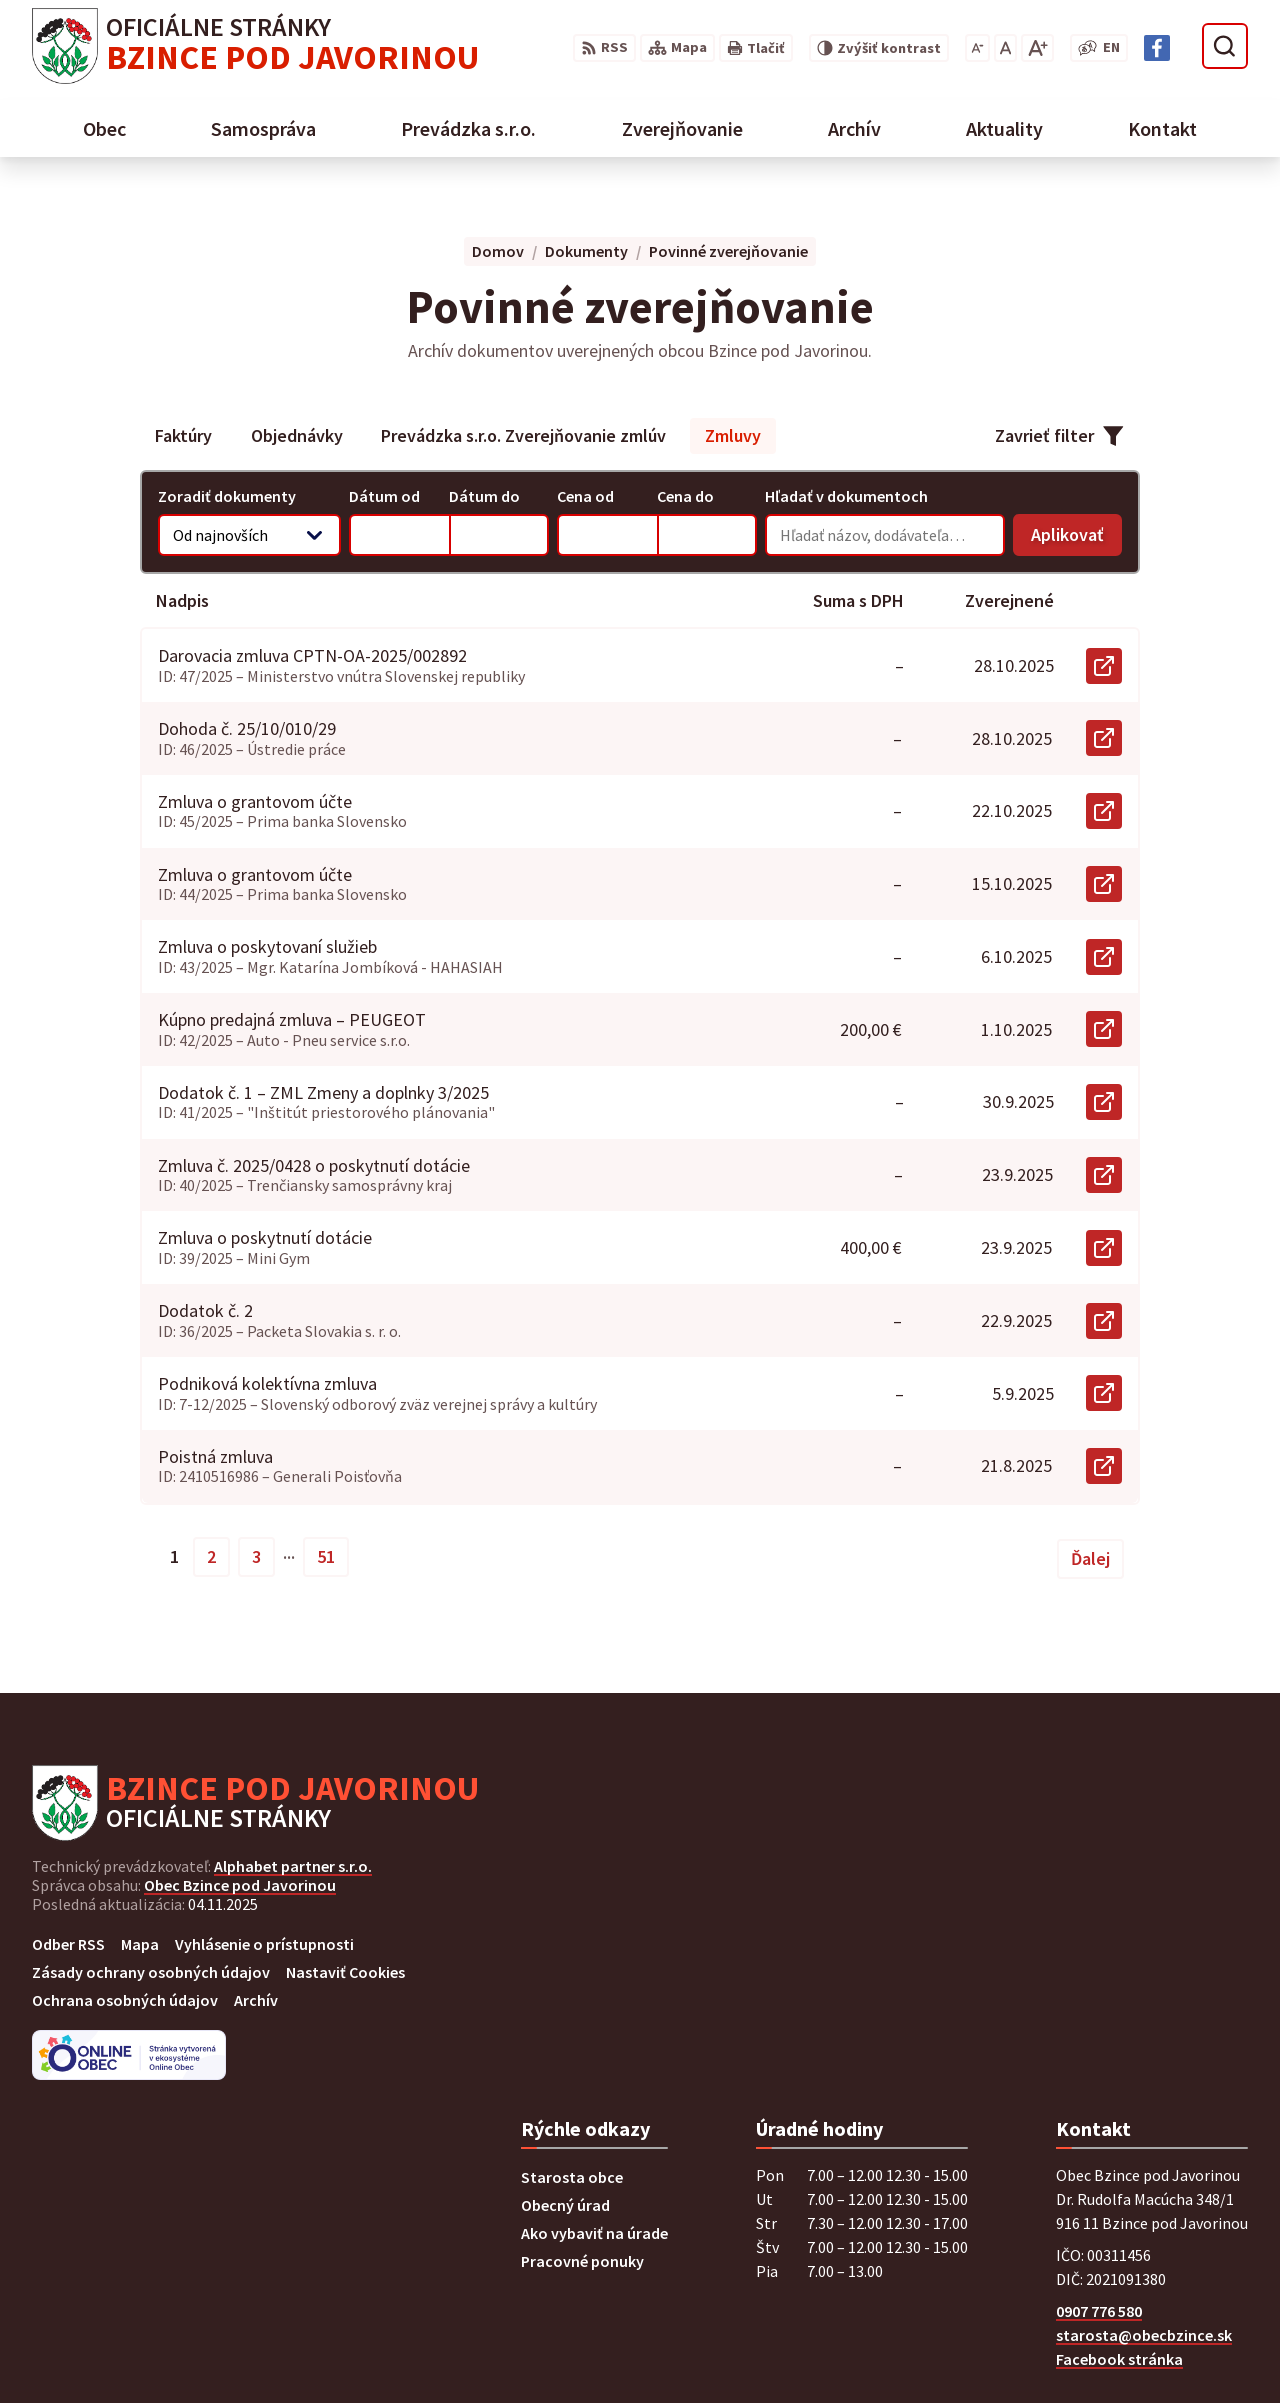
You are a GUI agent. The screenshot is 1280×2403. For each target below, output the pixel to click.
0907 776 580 (1099, 2311)
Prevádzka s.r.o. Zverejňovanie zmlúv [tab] (523, 435)
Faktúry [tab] (183, 435)
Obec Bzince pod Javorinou (240, 1885)
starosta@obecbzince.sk (1144, 2335)
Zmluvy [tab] (733, 435)
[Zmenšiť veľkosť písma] (977, 48)
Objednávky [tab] (297, 435)
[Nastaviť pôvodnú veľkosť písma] (1005, 48)
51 (326, 1556)
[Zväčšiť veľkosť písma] (1037, 48)
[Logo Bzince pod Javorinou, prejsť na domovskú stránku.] (256, 46)
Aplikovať (1076, 539)
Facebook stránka (1119, 2359)
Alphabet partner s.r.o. (293, 1866)
